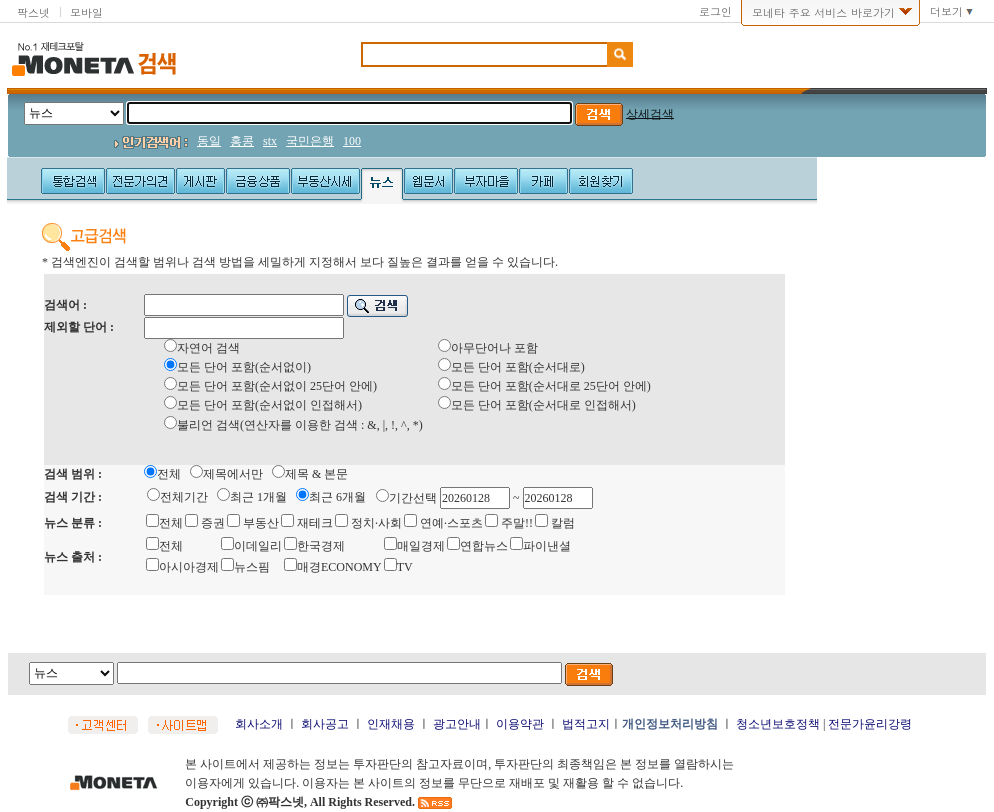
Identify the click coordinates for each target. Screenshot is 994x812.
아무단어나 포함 (494, 348)
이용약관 (520, 724)
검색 (157, 64)
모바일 (86, 12)
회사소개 (259, 724)
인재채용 (391, 724)
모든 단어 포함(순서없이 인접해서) (269, 405)
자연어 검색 (208, 348)
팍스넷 (33, 12)
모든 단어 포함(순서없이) (244, 367)
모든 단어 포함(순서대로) (518, 367)
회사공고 (325, 724)
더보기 (946, 12)
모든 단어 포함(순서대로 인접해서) (543, 405)
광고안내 (457, 724)
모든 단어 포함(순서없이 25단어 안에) (277, 386)
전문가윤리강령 (870, 724)
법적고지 (586, 724)
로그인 (715, 12)
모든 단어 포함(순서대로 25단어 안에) (551, 386)
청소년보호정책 (778, 724)
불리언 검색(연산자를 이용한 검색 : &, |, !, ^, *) (300, 425)
